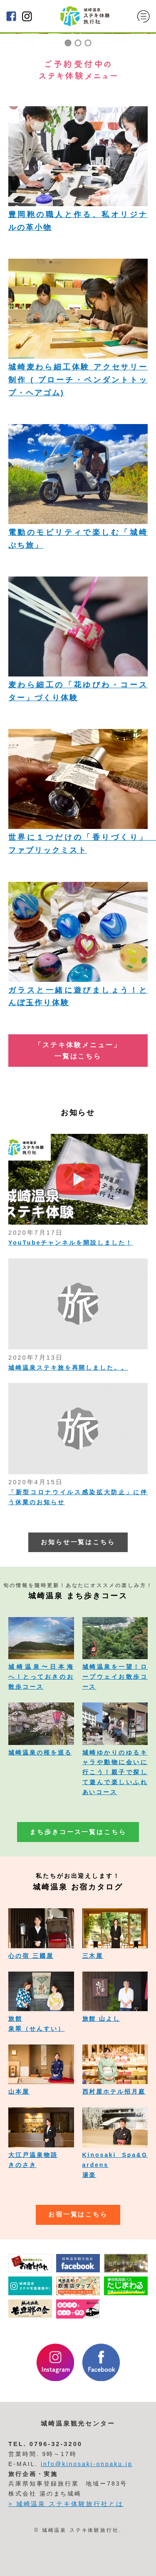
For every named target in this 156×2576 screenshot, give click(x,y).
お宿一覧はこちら (78, 2214)
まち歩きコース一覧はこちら (78, 1832)
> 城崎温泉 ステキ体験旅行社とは (66, 2504)
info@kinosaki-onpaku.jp (87, 2464)
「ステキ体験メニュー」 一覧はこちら (78, 1050)
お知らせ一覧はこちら (78, 1542)
